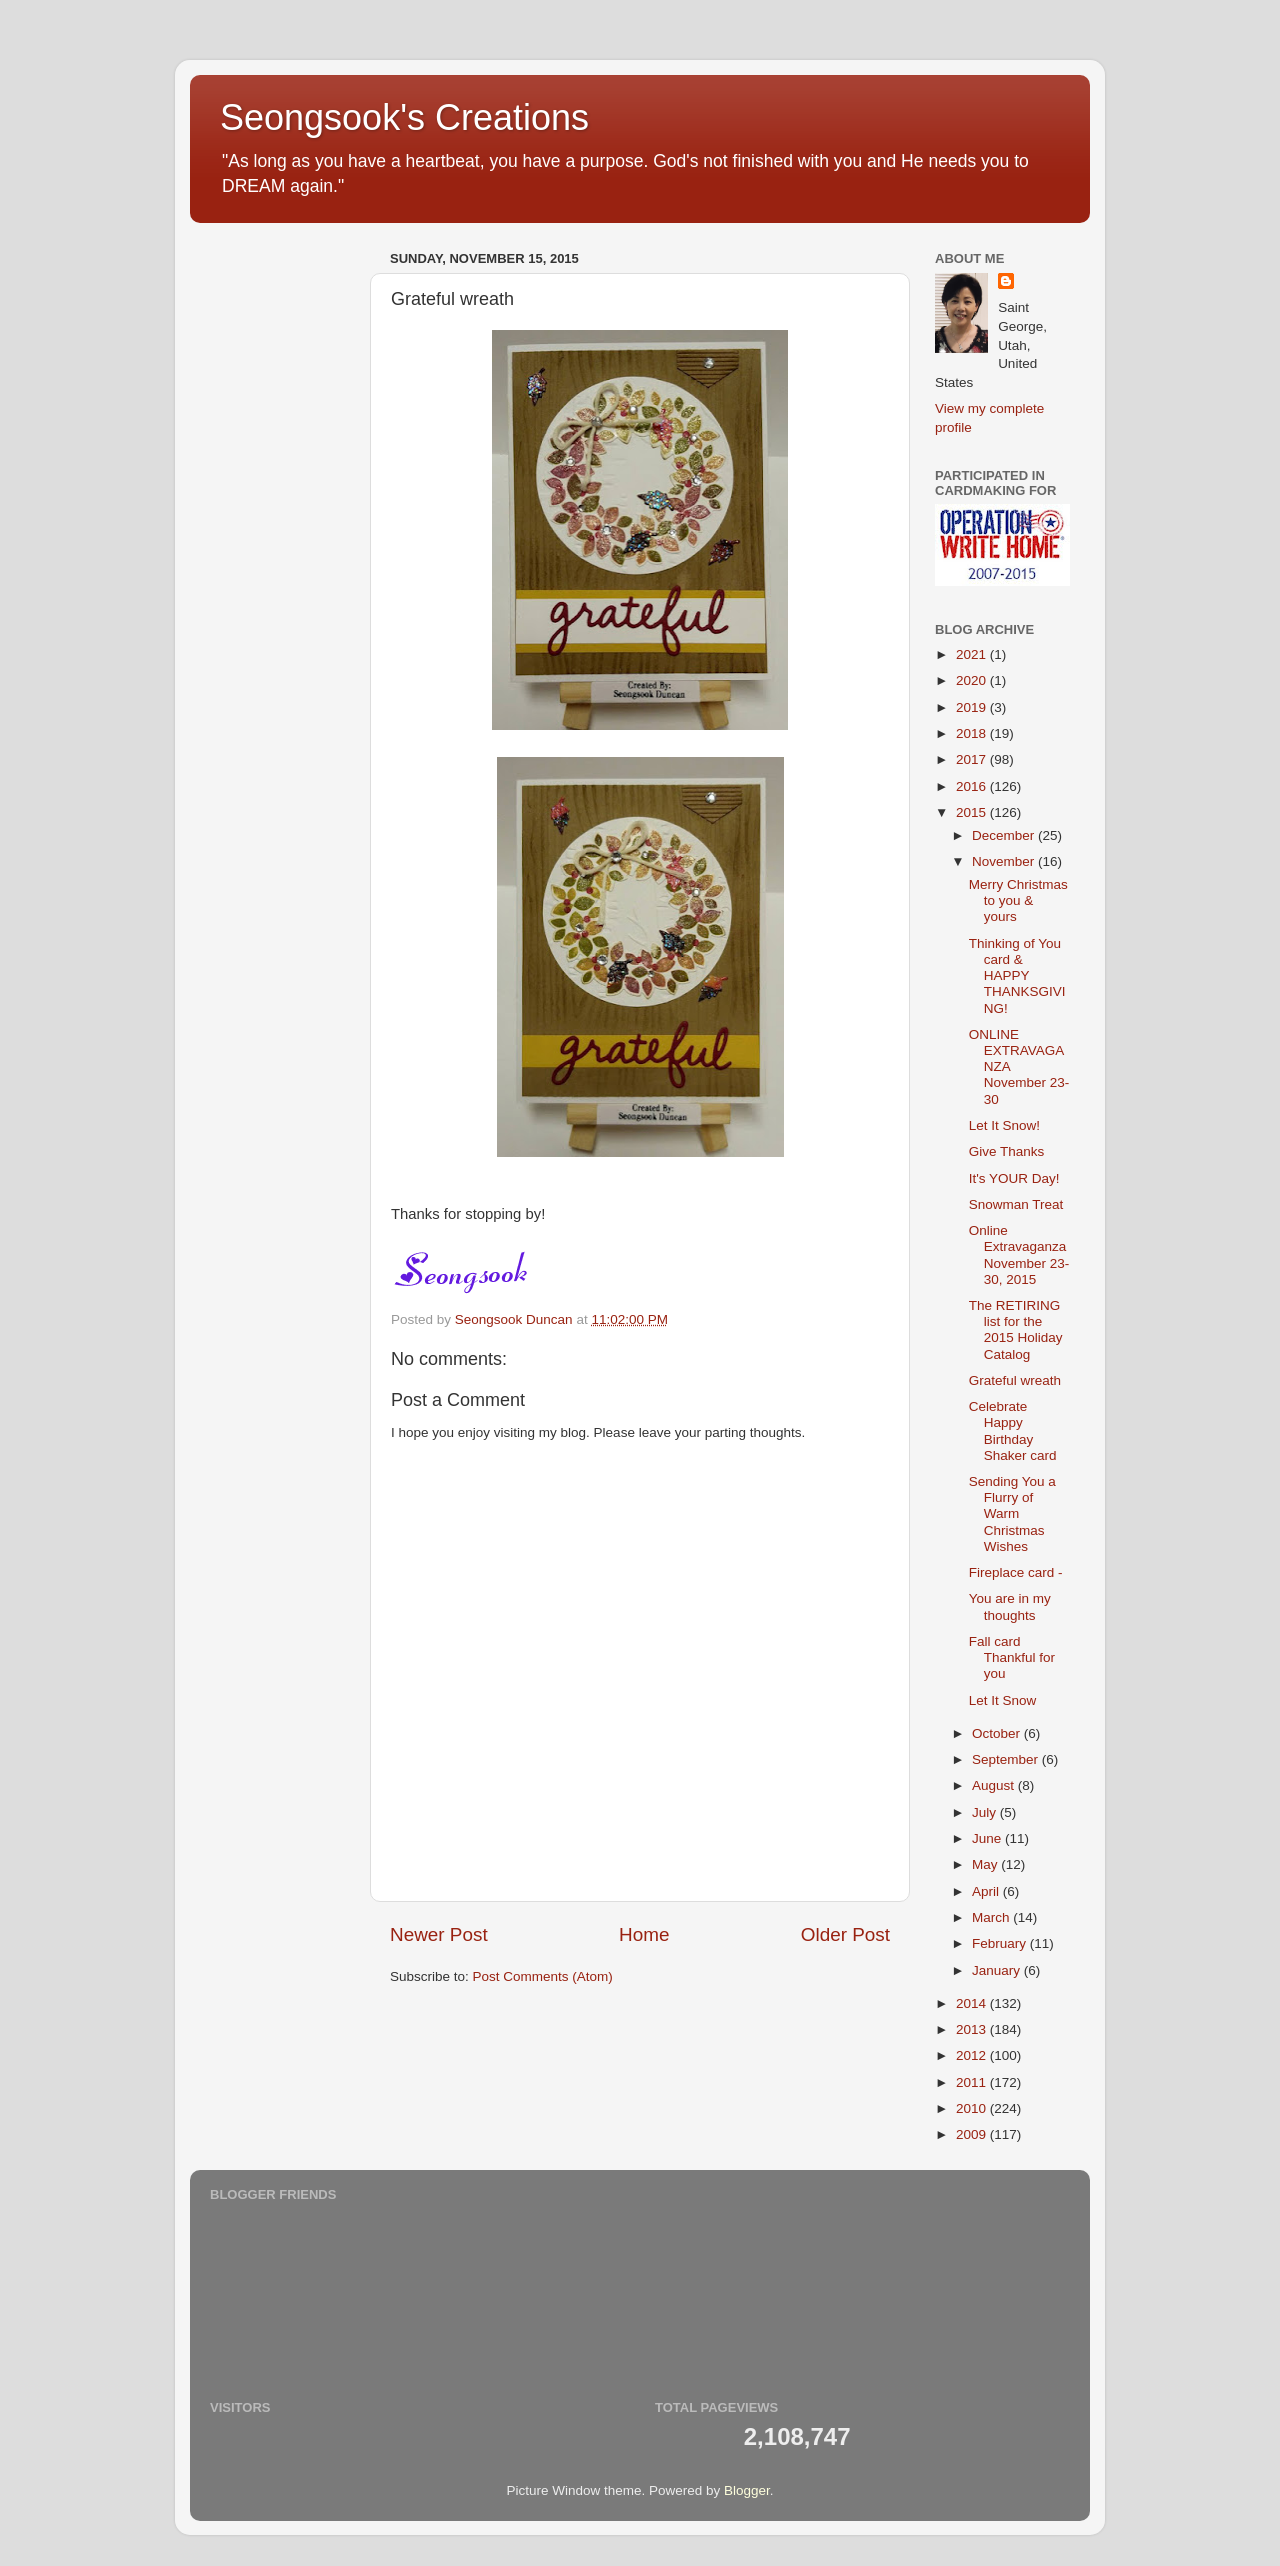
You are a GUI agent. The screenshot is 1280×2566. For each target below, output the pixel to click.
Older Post (845, 1934)
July (986, 1812)
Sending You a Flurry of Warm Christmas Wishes (1012, 1514)
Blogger (747, 2490)
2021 (973, 654)
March (992, 1917)
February (1001, 1943)
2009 (973, 2134)
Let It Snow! (1004, 1125)
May (986, 1864)
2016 (973, 786)
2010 (973, 2108)
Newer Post (439, 1934)
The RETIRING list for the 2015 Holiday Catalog (1016, 1330)
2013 (973, 2029)
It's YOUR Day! (1014, 1178)
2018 (973, 733)
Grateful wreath (1015, 1380)
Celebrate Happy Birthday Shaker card (1013, 1431)
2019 (973, 707)
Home (644, 1934)
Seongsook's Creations (404, 117)
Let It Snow (1003, 1700)
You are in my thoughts (1010, 1606)
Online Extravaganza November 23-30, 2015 (1019, 1255)
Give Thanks (1007, 1151)
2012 (973, 2055)
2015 (973, 812)
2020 (973, 680)
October (998, 1733)
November (1005, 861)
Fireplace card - (1016, 1572)
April (987, 1891)
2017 (973, 759)
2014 (973, 2003)
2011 (973, 2082)
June (988, 1838)
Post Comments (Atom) (543, 1976)
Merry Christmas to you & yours (1018, 900)
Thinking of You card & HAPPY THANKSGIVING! (1017, 976)
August (995, 1785)
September (1007, 1759)
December (1005, 835)
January (998, 1970)
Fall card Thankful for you (1012, 1657)
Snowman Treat (1016, 1204)
